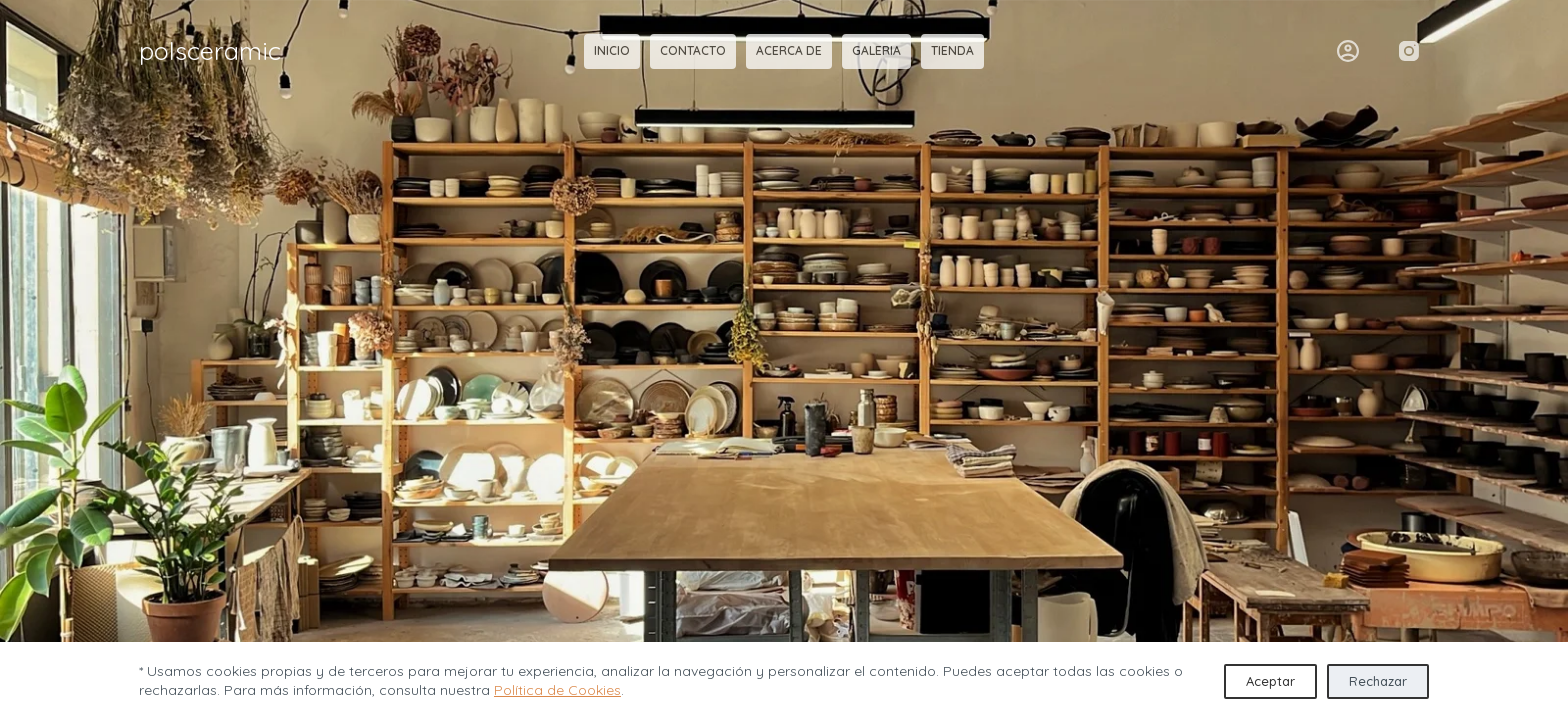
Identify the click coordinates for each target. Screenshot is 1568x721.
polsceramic (210, 50)
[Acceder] (1348, 51)
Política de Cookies (557, 690)
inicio (612, 50)
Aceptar (1270, 681)
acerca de (789, 50)
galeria (876, 50)
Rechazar (1378, 681)
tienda (952, 50)
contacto (693, 50)
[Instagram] (1409, 51)
